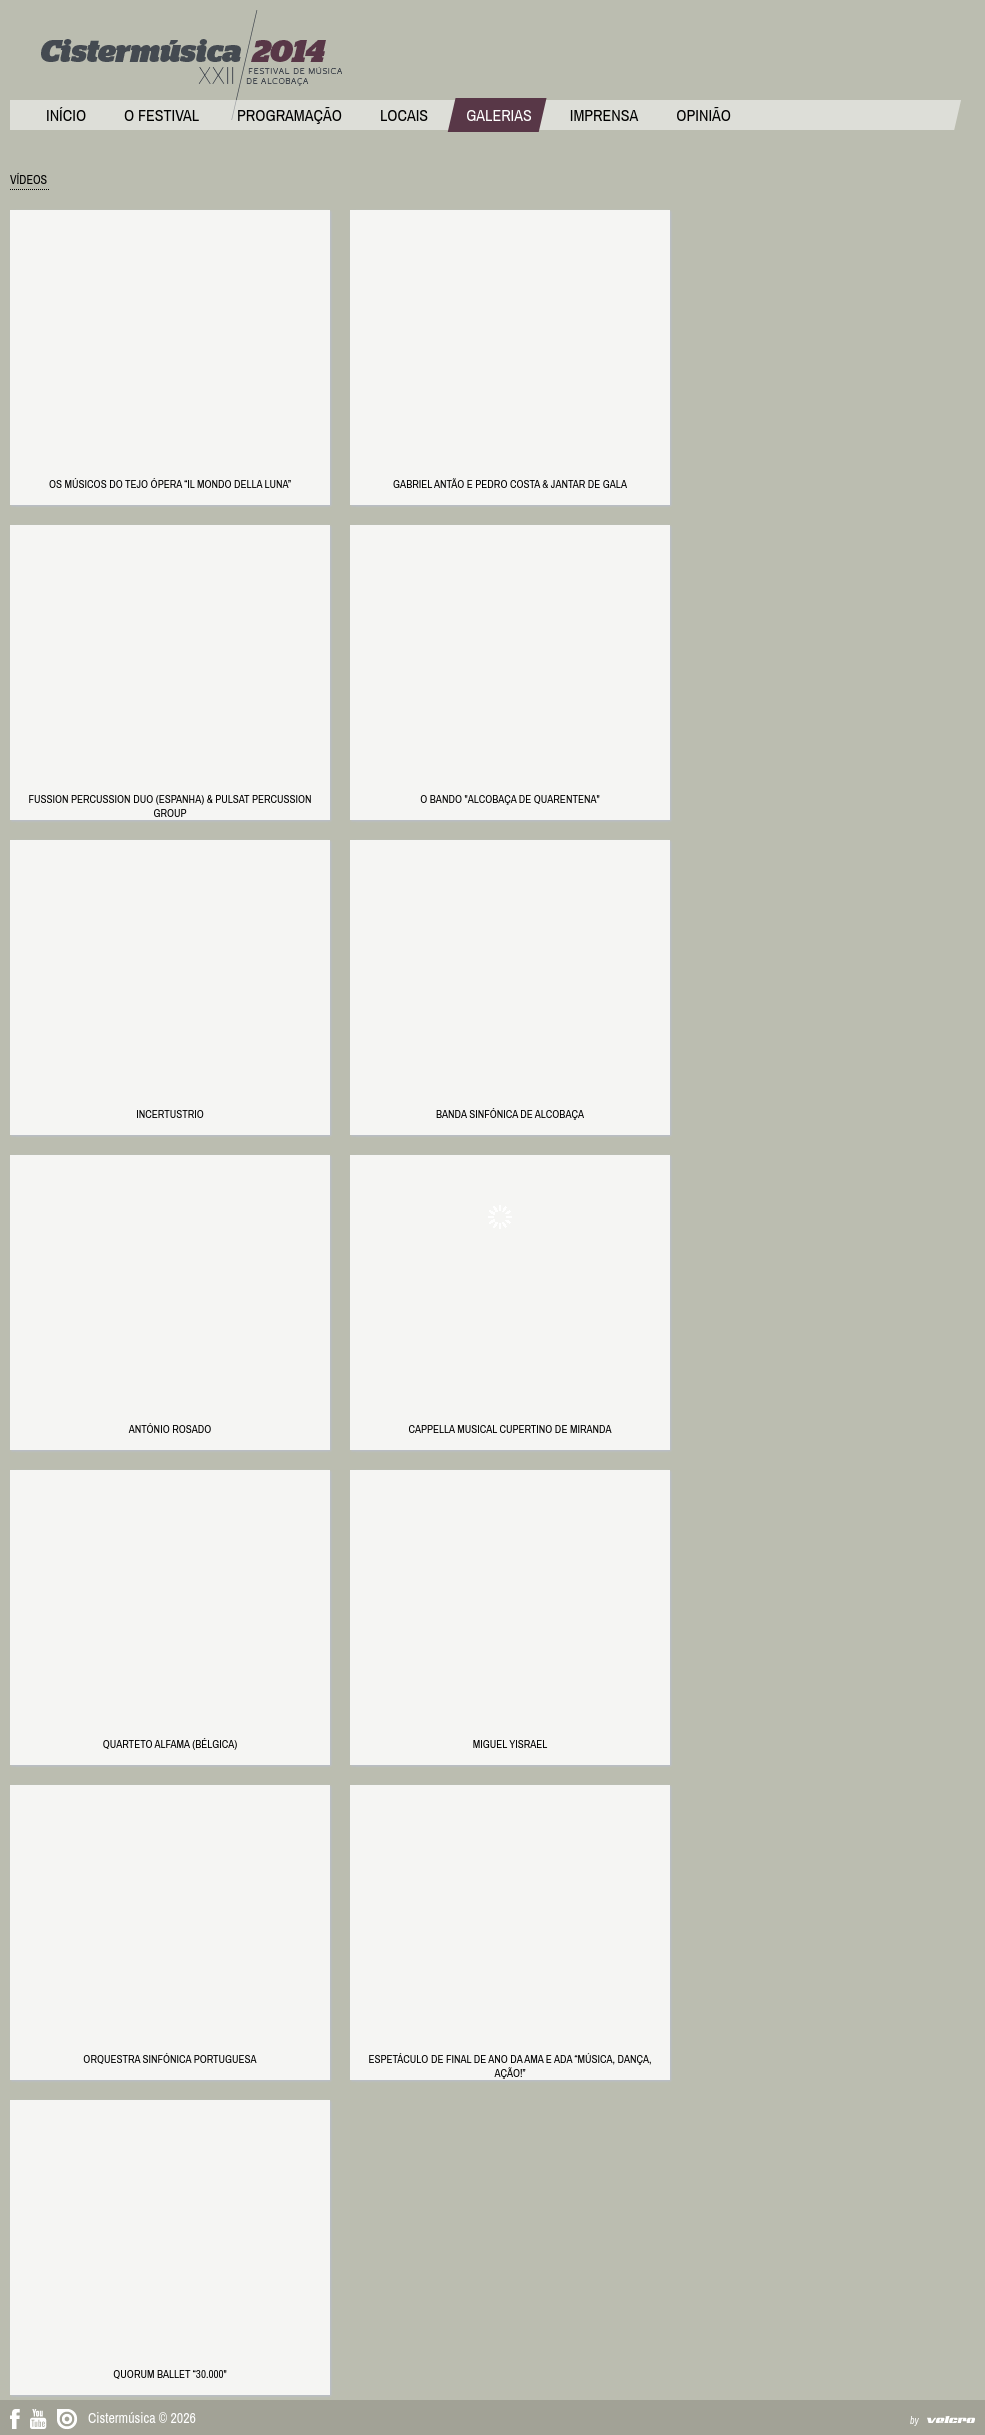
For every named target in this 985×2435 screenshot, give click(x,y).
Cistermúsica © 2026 (142, 2418)
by (914, 2420)
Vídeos (28, 180)
